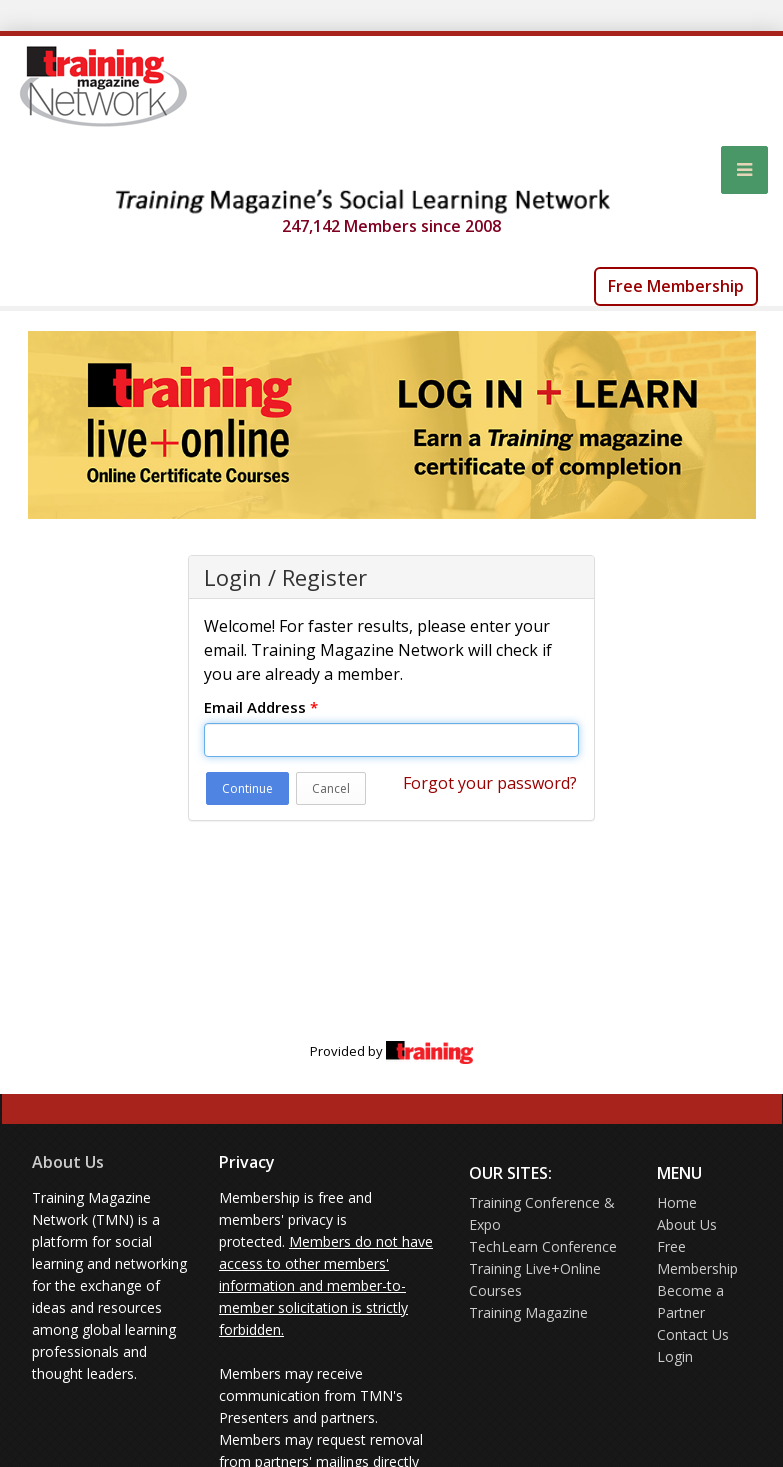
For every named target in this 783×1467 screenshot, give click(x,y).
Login (675, 1356)
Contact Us (693, 1334)
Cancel (331, 788)
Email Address (261, 707)
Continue (247, 788)
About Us (68, 1162)
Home (677, 1202)
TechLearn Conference (543, 1246)
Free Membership (676, 286)
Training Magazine (528, 1312)
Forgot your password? (490, 783)
